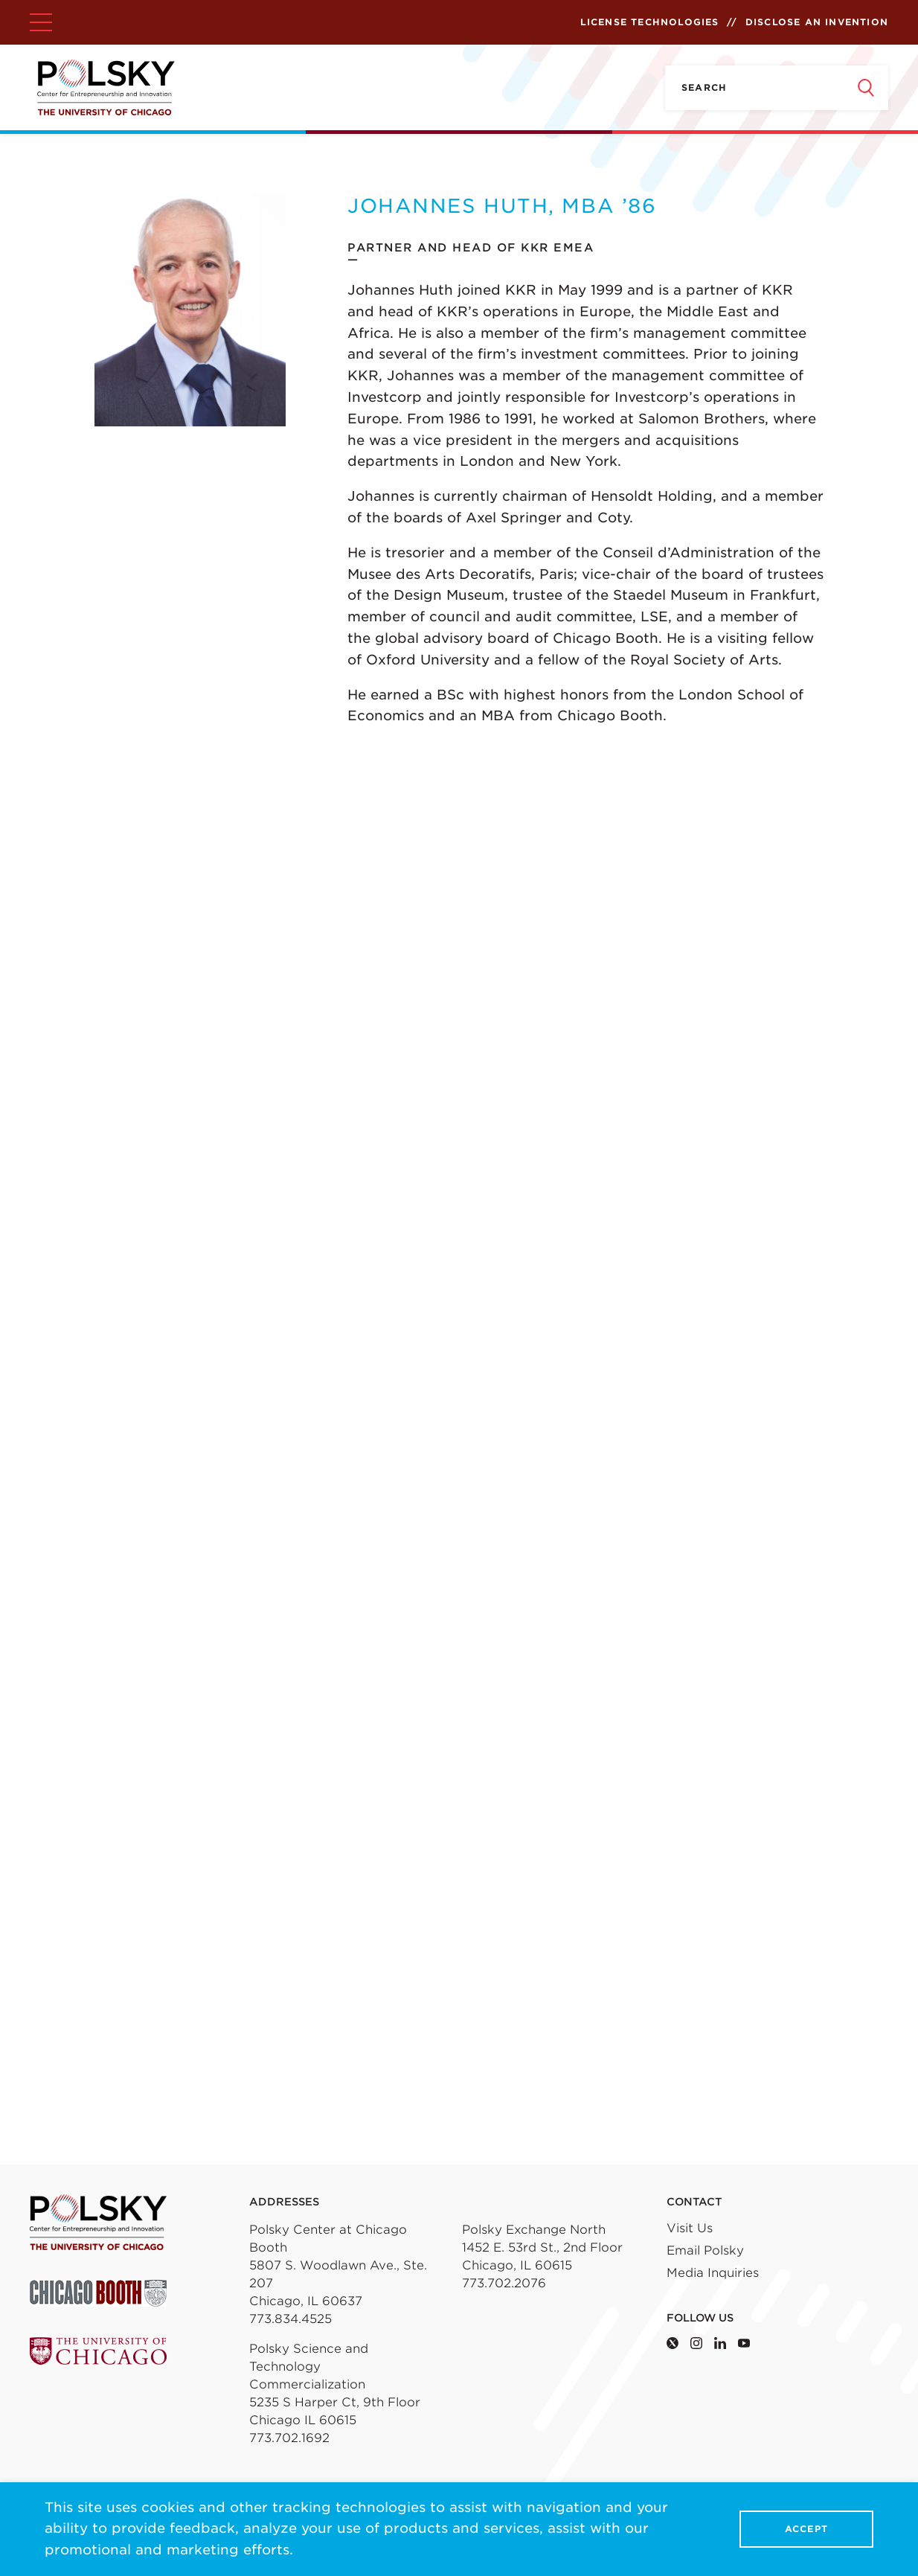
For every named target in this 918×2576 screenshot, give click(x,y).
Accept (806, 2529)
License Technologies (649, 22)
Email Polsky (705, 2250)
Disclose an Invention (816, 22)
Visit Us (690, 2228)
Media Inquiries (713, 2273)
